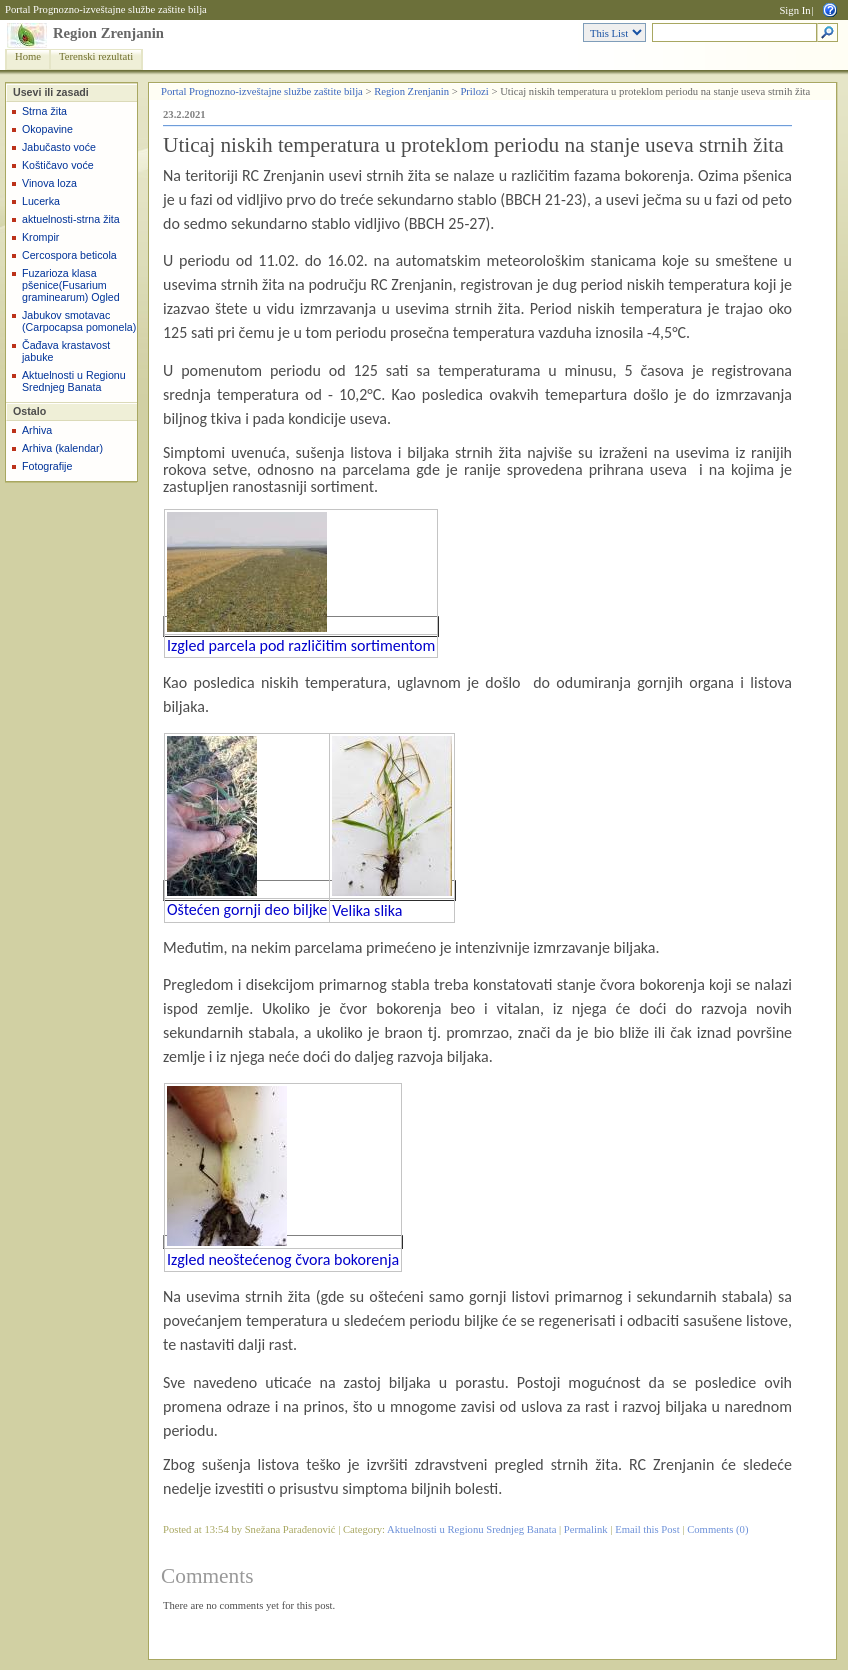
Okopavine (47, 129)
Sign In (794, 10)
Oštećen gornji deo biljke (247, 909)
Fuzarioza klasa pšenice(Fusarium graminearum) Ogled (71, 285)
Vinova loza (49, 183)
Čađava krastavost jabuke (66, 351)
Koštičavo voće (58, 165)
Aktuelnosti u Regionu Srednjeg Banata (74, 381)
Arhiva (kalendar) (62, 448)
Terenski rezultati (96, 56)
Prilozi (474, 91)
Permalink (586, 1529)
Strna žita (44, 111)
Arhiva (37, 430)
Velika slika (367, 910)
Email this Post (647, 1529)
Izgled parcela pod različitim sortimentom (301, 645)
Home (28, 56)
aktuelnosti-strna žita (71, 219)
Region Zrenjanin (108, 33)
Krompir (40, 237)
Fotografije (47, 466)
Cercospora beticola (69, 255)
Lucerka (41, 201)
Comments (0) (717, 1529)
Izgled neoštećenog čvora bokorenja (283, 1259)
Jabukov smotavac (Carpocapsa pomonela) (79, 321)
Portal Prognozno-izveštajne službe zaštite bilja (106, 9)
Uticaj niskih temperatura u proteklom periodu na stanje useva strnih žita (473, 145)
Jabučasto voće (59, 147)
